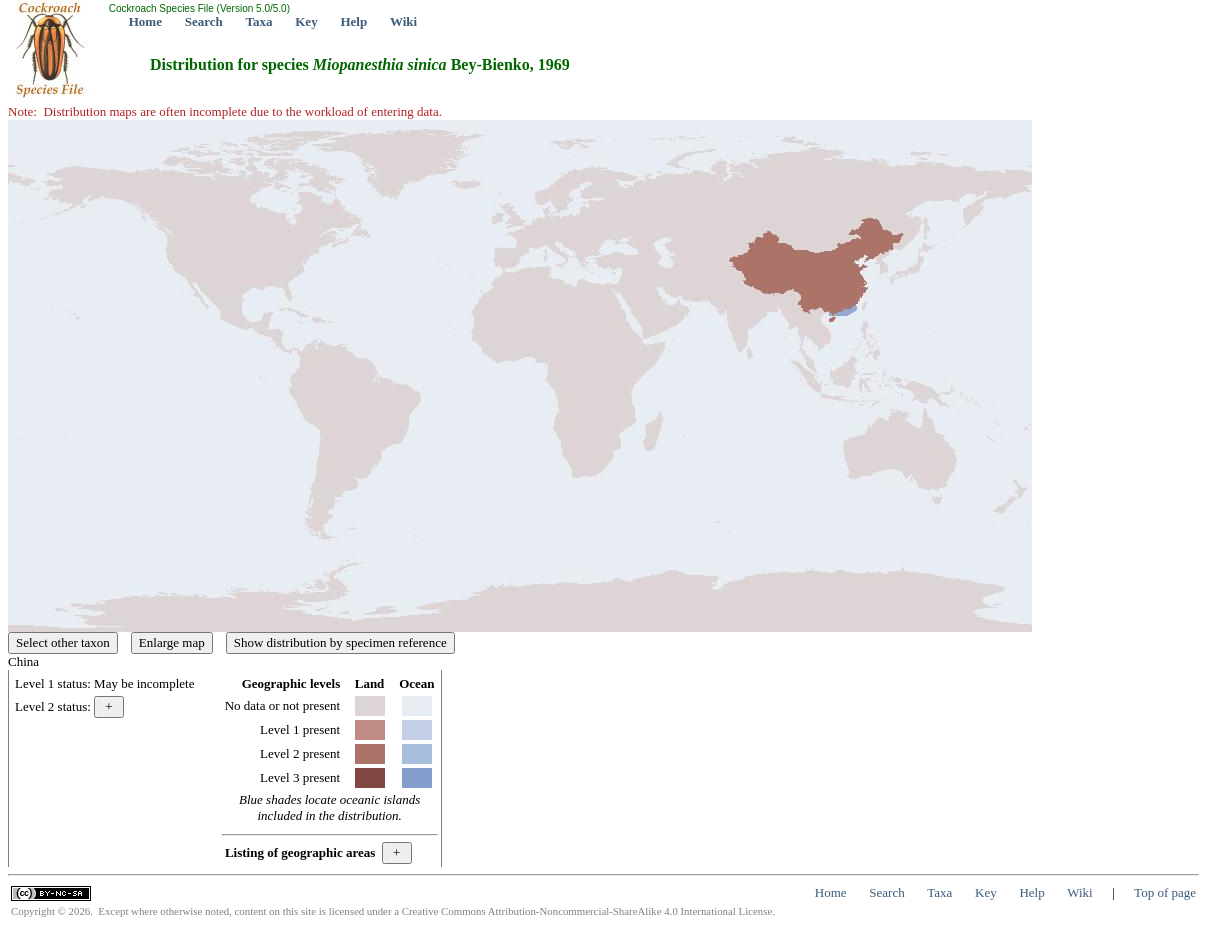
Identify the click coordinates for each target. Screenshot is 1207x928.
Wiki (403, 21)
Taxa (259, 21)
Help (353, 21)
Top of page (1165, 892)
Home (145, 21)
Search (204, 21)
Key (306, 21)
